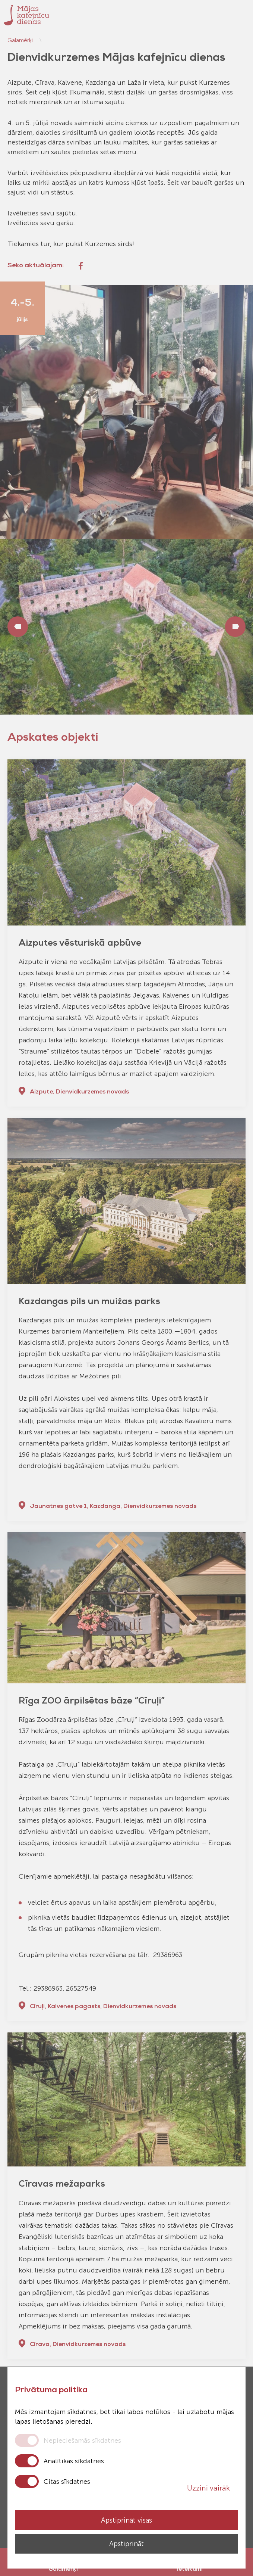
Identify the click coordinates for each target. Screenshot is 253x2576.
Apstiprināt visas (126, 2520)
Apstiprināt (126, 2544)
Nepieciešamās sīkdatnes (82, 2440)
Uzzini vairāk (212, 2488)
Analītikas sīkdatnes (74, 2461)
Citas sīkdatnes (67, 2481)
